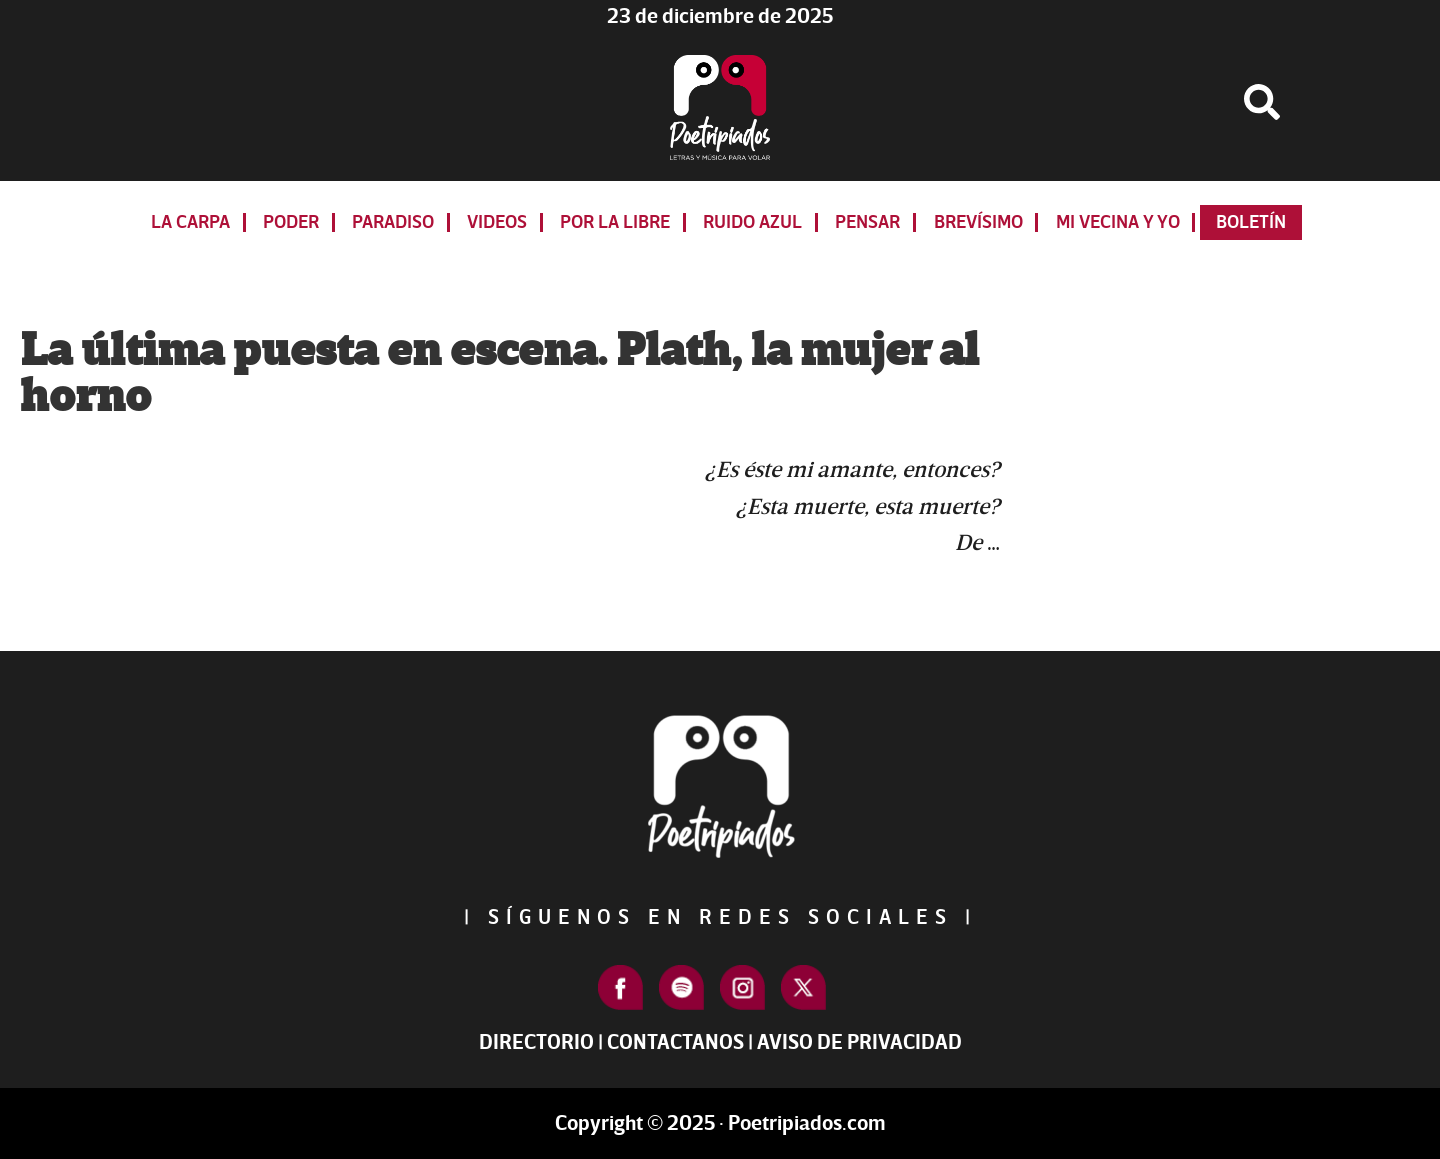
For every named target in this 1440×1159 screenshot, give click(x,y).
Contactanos (675, 1042)
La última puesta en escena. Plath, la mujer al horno (499, 374)
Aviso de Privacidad (859, 1042)
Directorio (536, 1042)
